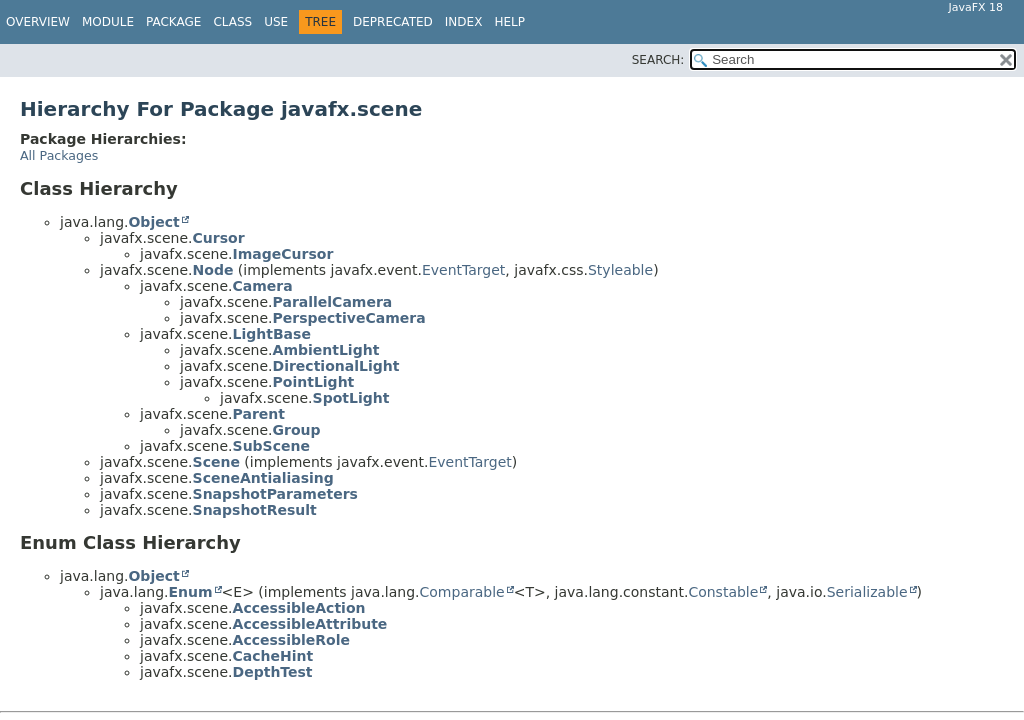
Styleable (620, 270)
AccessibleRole (291, 640)
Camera (263, 286)
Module (108, 22)
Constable (723, 592)
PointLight (314, 382)
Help (509, 22)
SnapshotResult (255, 510)
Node (213, 270)
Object (153, 222)
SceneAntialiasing (263, 478)
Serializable (867, 592)
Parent (259, 414)
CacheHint (273, 656)
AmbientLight (326, 350)
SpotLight (351, 398)
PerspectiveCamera (349, 318)
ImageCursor (283, 254)
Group (297, 430)
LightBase (272, 334)
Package (173, 22)
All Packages (59, 155)
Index (464, 22)
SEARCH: (658, 60)
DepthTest (273, 672)
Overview (38, 22)
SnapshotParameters (275, 494)
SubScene (271, 446)
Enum (190, 592)
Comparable (462, 592)
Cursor (219, 238)
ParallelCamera (333, 302)
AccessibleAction (299, 608)
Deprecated (393, 22)
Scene (216, 462)
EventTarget (463, 270)
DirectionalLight (336, 366)
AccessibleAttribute (310, 624)
